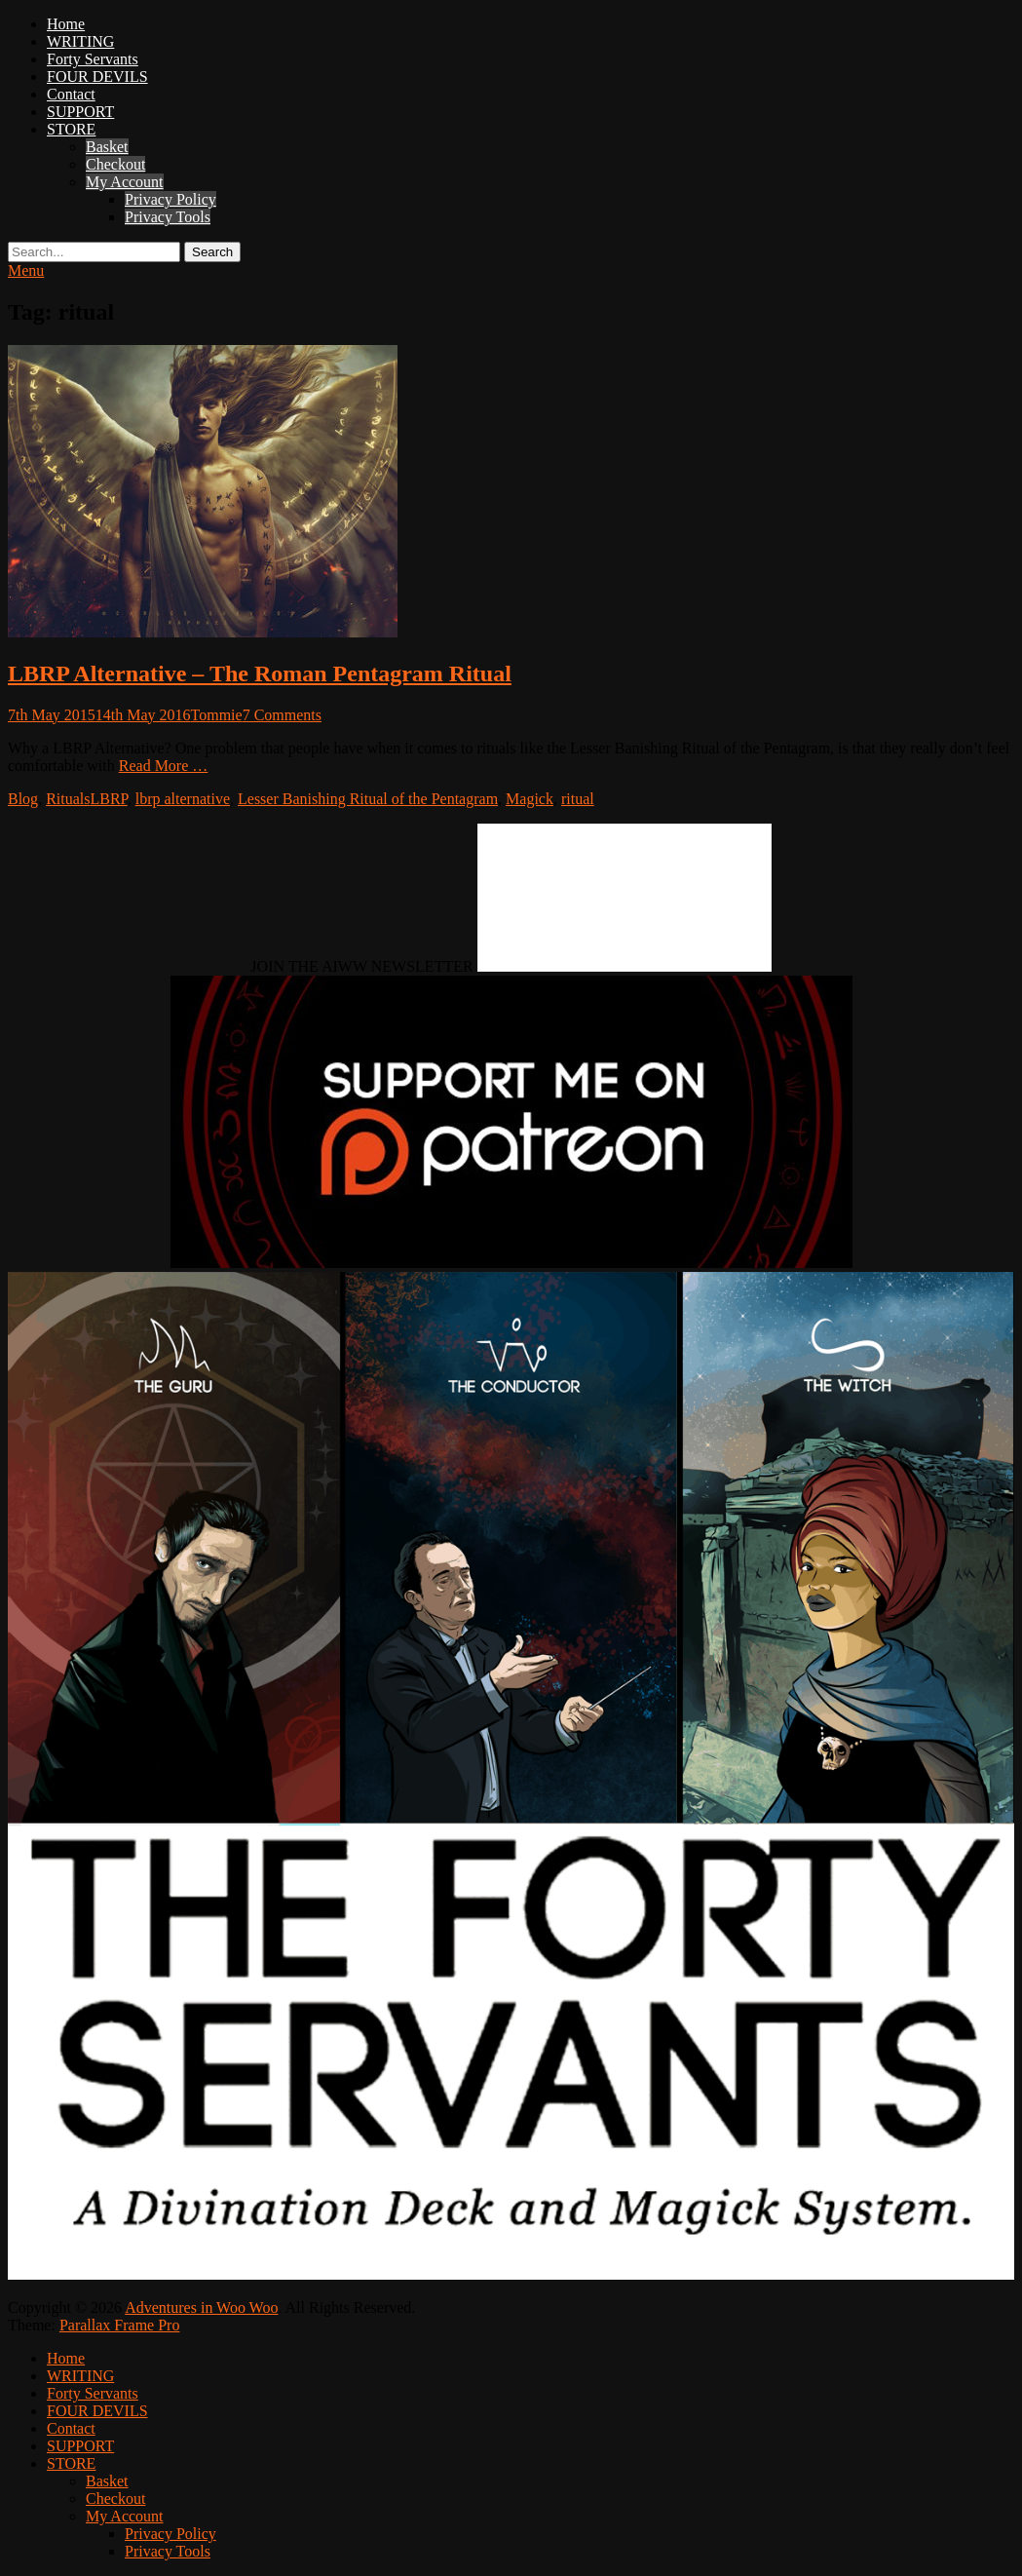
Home (66, 24)
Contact (71, 94)
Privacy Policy (170, 199)
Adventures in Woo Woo (201, 2307)
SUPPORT (80, 111)
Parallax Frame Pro (119, 2325)
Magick (529, 798)
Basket (107, 146)
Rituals (68, 798)
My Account (125, 181)
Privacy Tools (167, 217)
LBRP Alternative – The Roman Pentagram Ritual (259, 673)
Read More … (163, 765)
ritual (577, 798)
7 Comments (282, 715)
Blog (23, 798)
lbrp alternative (182, 798)
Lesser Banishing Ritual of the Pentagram (368, 798)
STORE (71, 129)
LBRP (108, 798)
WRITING (80, 41)
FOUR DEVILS (97, 76)
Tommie (217, 715)
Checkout (115, 164)
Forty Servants (92, 59)
